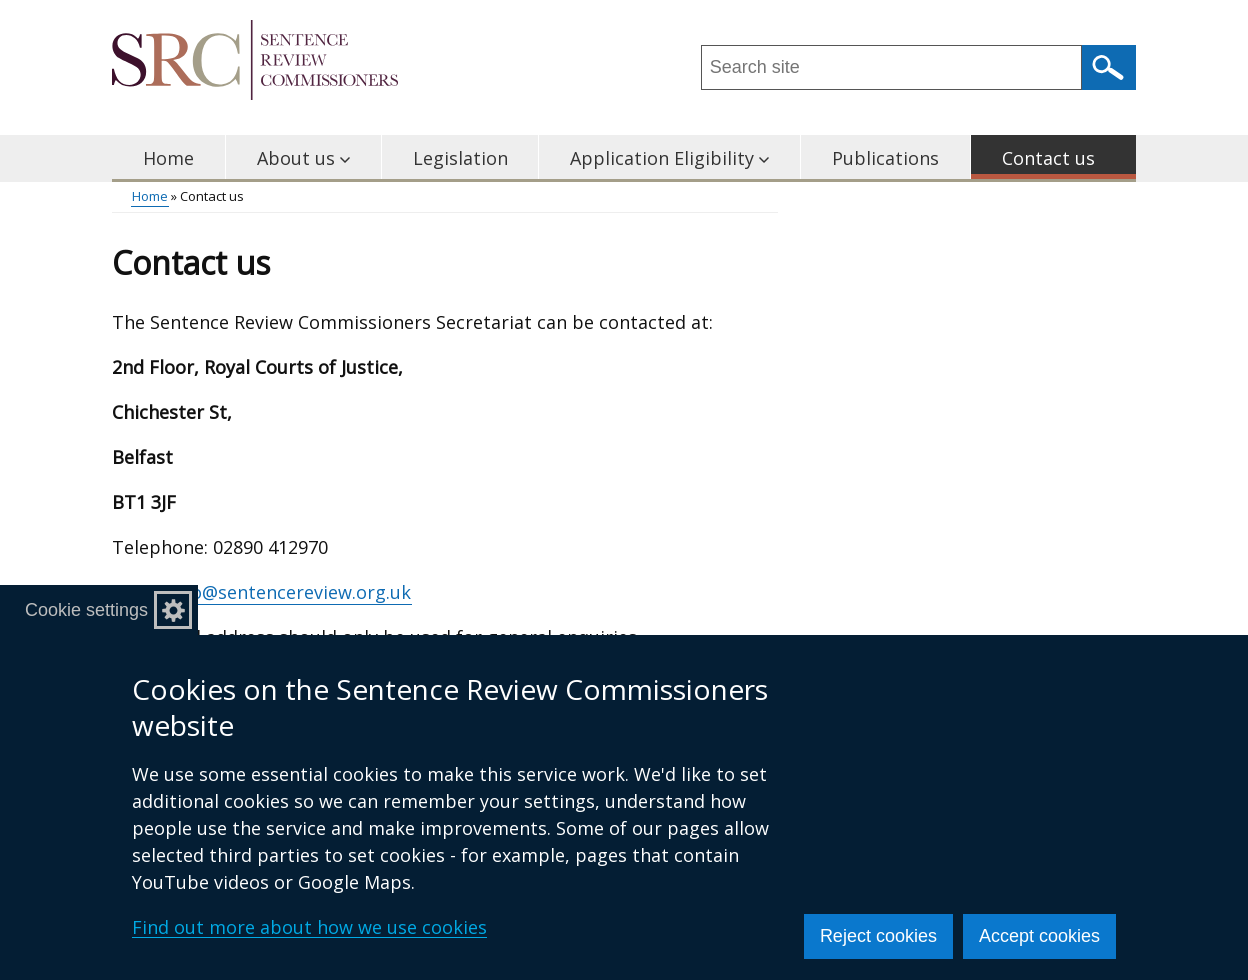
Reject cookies (878, 936)
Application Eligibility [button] (669, 158)
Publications (885, 158)
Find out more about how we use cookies (309, 927)
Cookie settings (86, 610)
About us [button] (303, 158)
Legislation (460, 158)
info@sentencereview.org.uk (289, 592)
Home (168, 158)
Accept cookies (1039, 936)
